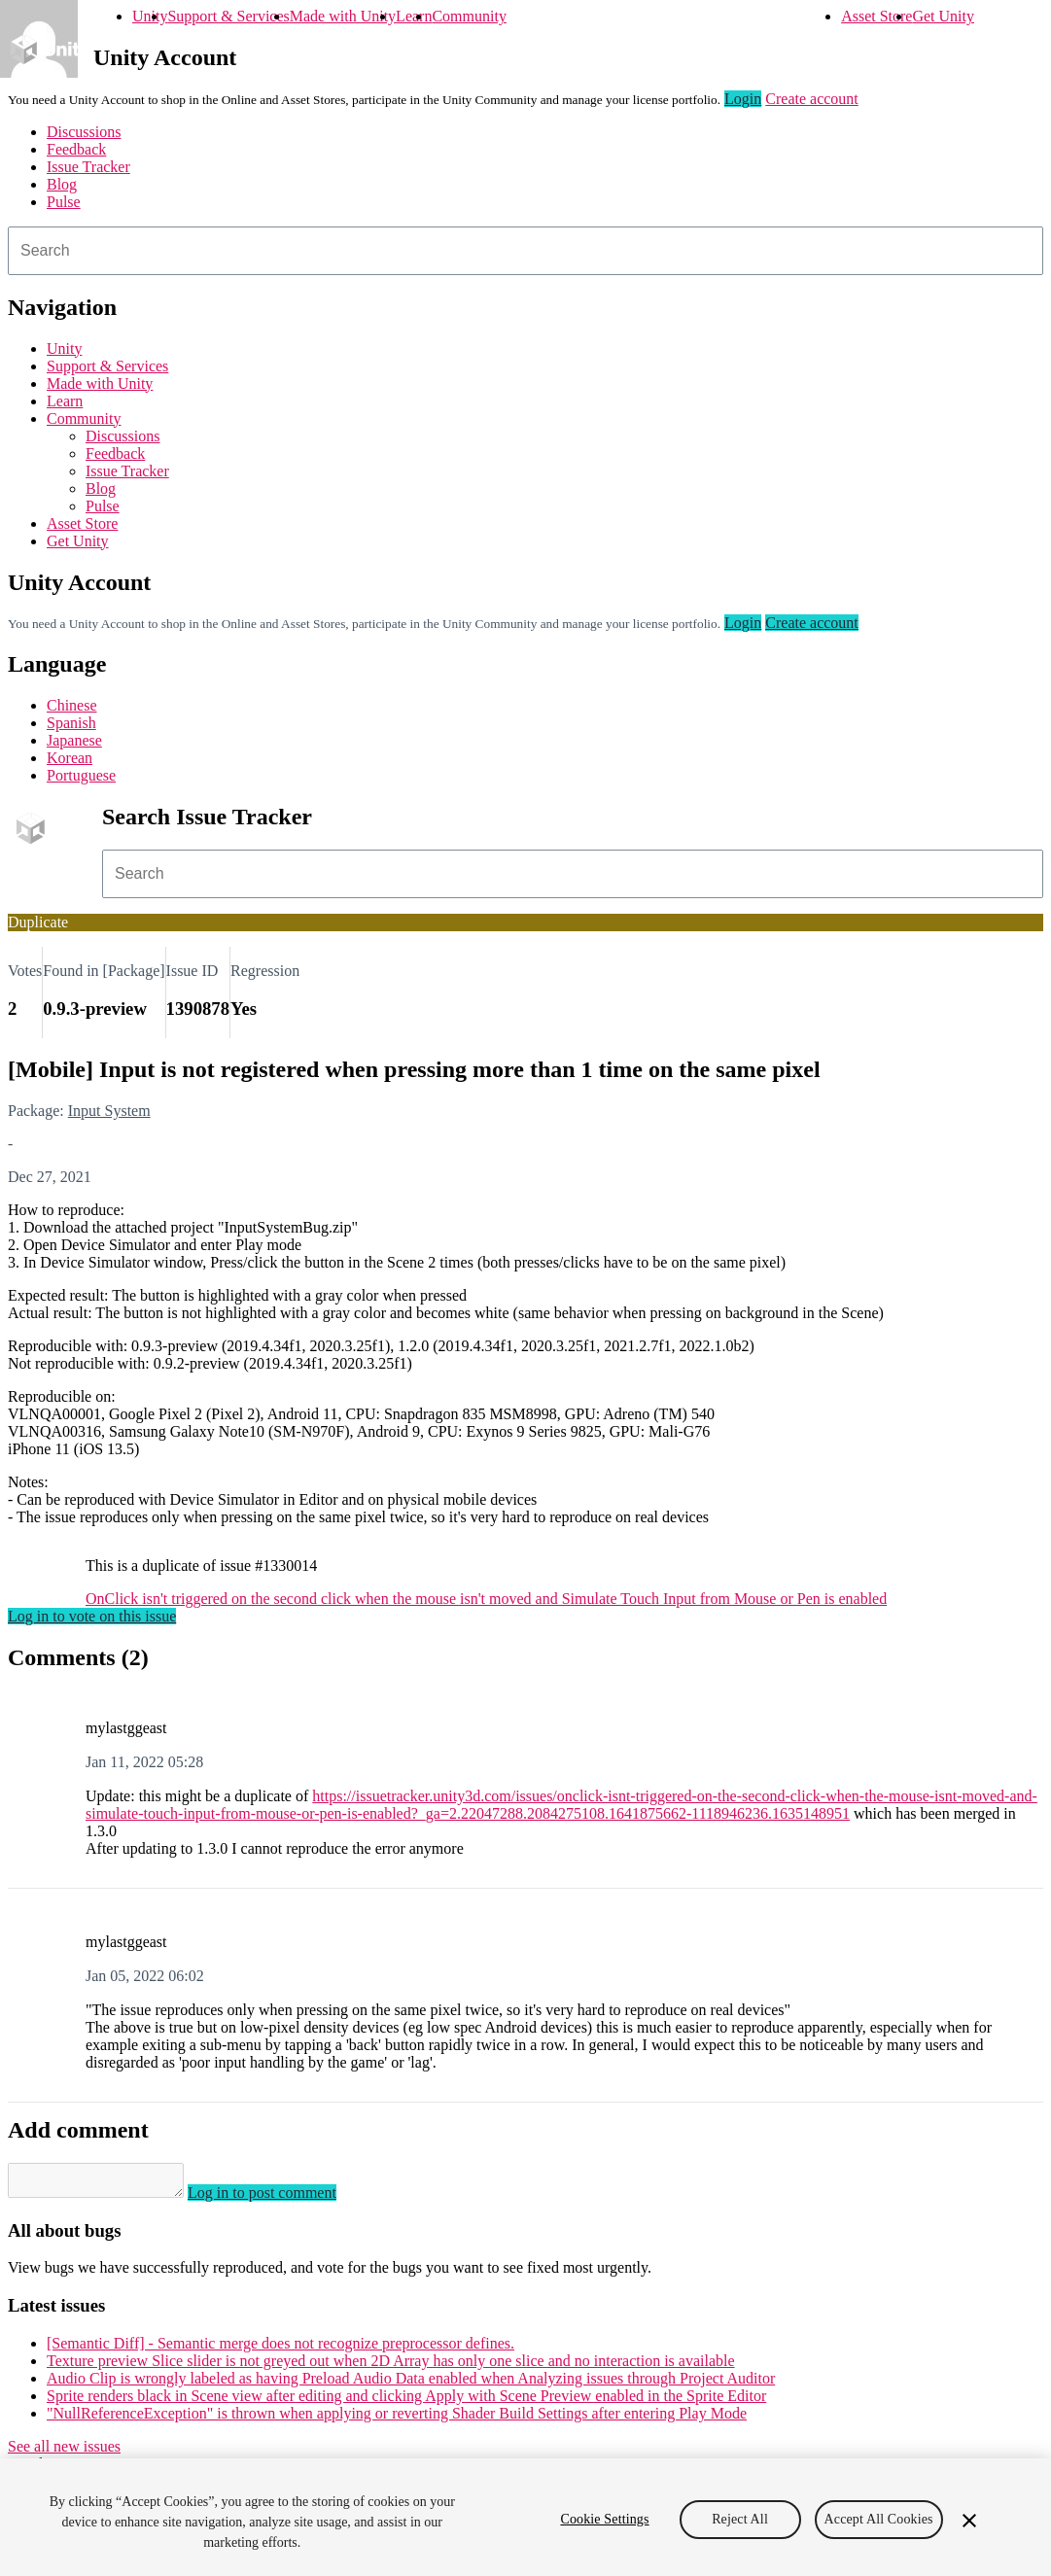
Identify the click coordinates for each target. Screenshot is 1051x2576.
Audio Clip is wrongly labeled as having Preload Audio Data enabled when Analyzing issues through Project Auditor (411, 2384)
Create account (811, 98)
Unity (149, 16)
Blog (62, 184)
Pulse (64, 201)
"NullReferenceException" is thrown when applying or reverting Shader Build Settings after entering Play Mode (397, 2419)
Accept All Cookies (878, 2519)
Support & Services (228, 16)
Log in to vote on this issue (92, 1616)
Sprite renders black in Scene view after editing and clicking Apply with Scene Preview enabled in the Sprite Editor (406, 2401)
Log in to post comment (281, 2198)
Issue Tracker (88, 166)
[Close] (969, 2520)
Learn (414, 16)
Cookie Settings (604, 2519)
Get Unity (943, 16)
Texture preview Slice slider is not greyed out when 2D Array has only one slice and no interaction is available (391, 2366)
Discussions (84, 131)
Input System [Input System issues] (109, 1110)
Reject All (740, 2519)
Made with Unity (343, 16)
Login (742, 98)
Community (469, 16)
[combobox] (525, 250)
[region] (525, 2517)
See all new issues (64, 2452)
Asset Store (876, 16)
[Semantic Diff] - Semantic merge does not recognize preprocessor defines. (280, 2349)
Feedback (76, 149)
